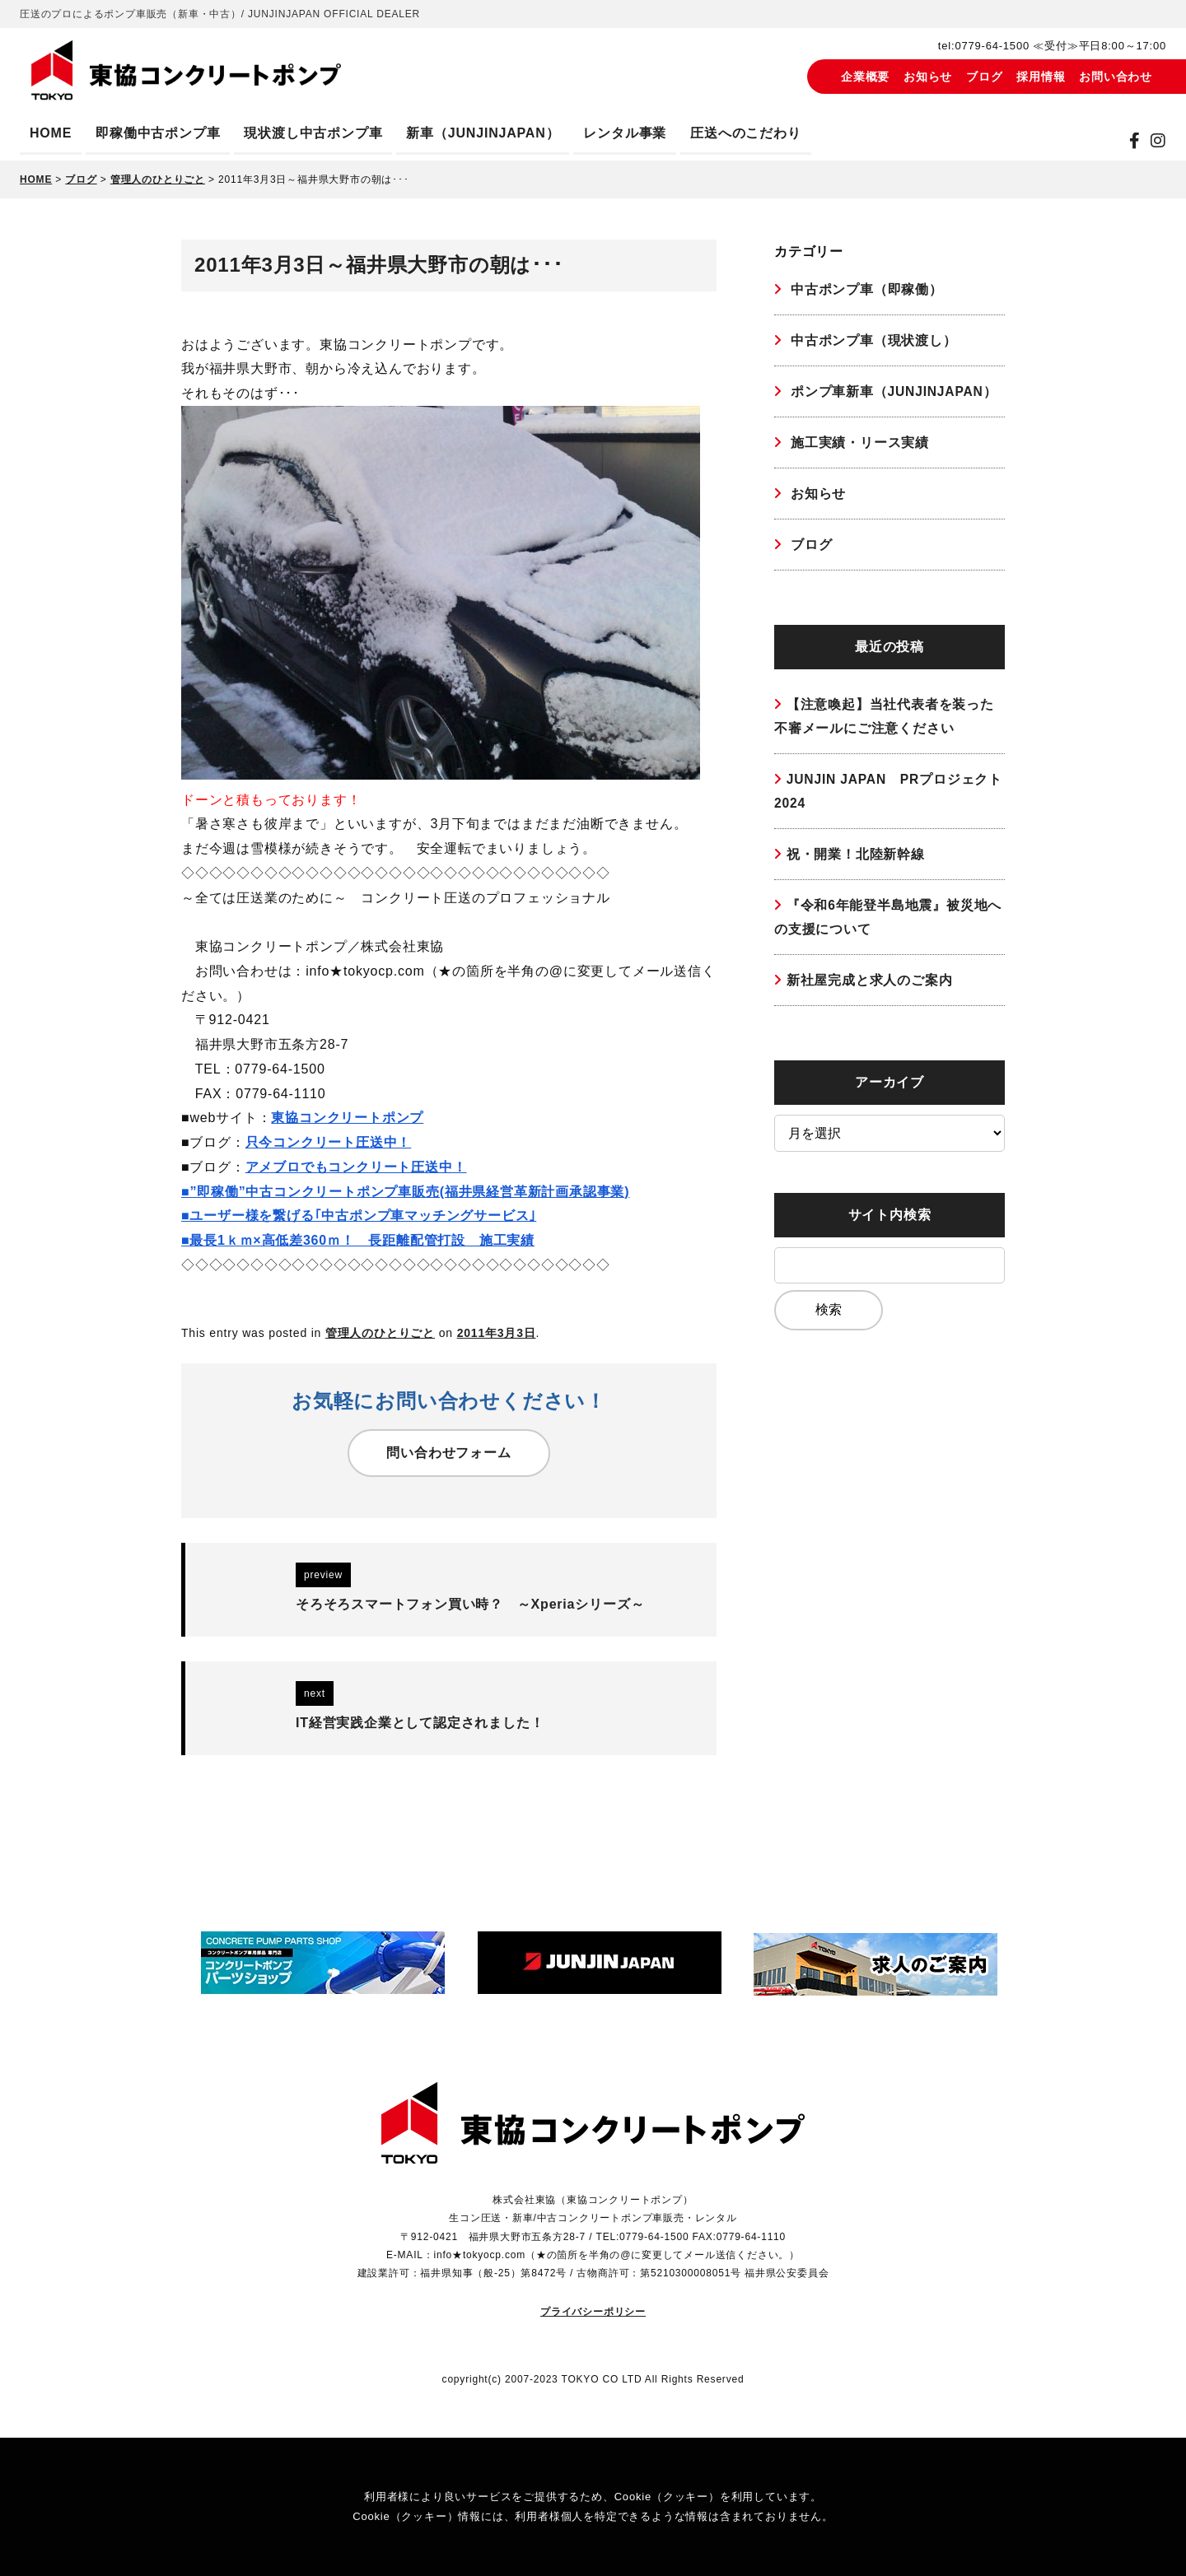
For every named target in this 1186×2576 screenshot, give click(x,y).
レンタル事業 (624, 133)
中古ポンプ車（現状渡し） (872, 341)
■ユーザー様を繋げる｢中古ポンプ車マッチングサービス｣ (358, 1216)
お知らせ (928, 76)
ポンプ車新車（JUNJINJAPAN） (893, 392)
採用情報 (1040, 76)
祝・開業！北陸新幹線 (856, 860)
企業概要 (865, 76)
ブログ (984, 76)
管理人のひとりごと (380, 1332)
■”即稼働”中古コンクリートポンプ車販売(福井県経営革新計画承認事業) (405, 1192)
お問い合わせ (1115, 76)
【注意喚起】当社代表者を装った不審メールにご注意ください (884, 720)
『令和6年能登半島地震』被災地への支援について (888, 924)
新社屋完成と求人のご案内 (870, 988)
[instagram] (1158, 141)
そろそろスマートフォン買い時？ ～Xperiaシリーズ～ (470, 1604)
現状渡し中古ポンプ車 (313, 133)
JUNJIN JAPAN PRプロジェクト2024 (882, 796)
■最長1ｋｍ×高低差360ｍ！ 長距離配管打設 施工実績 (358, 1240)
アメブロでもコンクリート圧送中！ (356, 1167)
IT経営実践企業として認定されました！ (420, 1723)
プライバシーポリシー (593, 2311)
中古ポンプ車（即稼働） (865, 289)
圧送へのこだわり (745, 133)
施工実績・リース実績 (858, 444)
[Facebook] (1135, 141)
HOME (51, 133)
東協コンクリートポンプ (347, 1118)
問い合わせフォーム (448, 1453)
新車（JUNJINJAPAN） (482, 133)
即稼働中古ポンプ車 (158, 133)
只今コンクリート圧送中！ (328, 1142)
